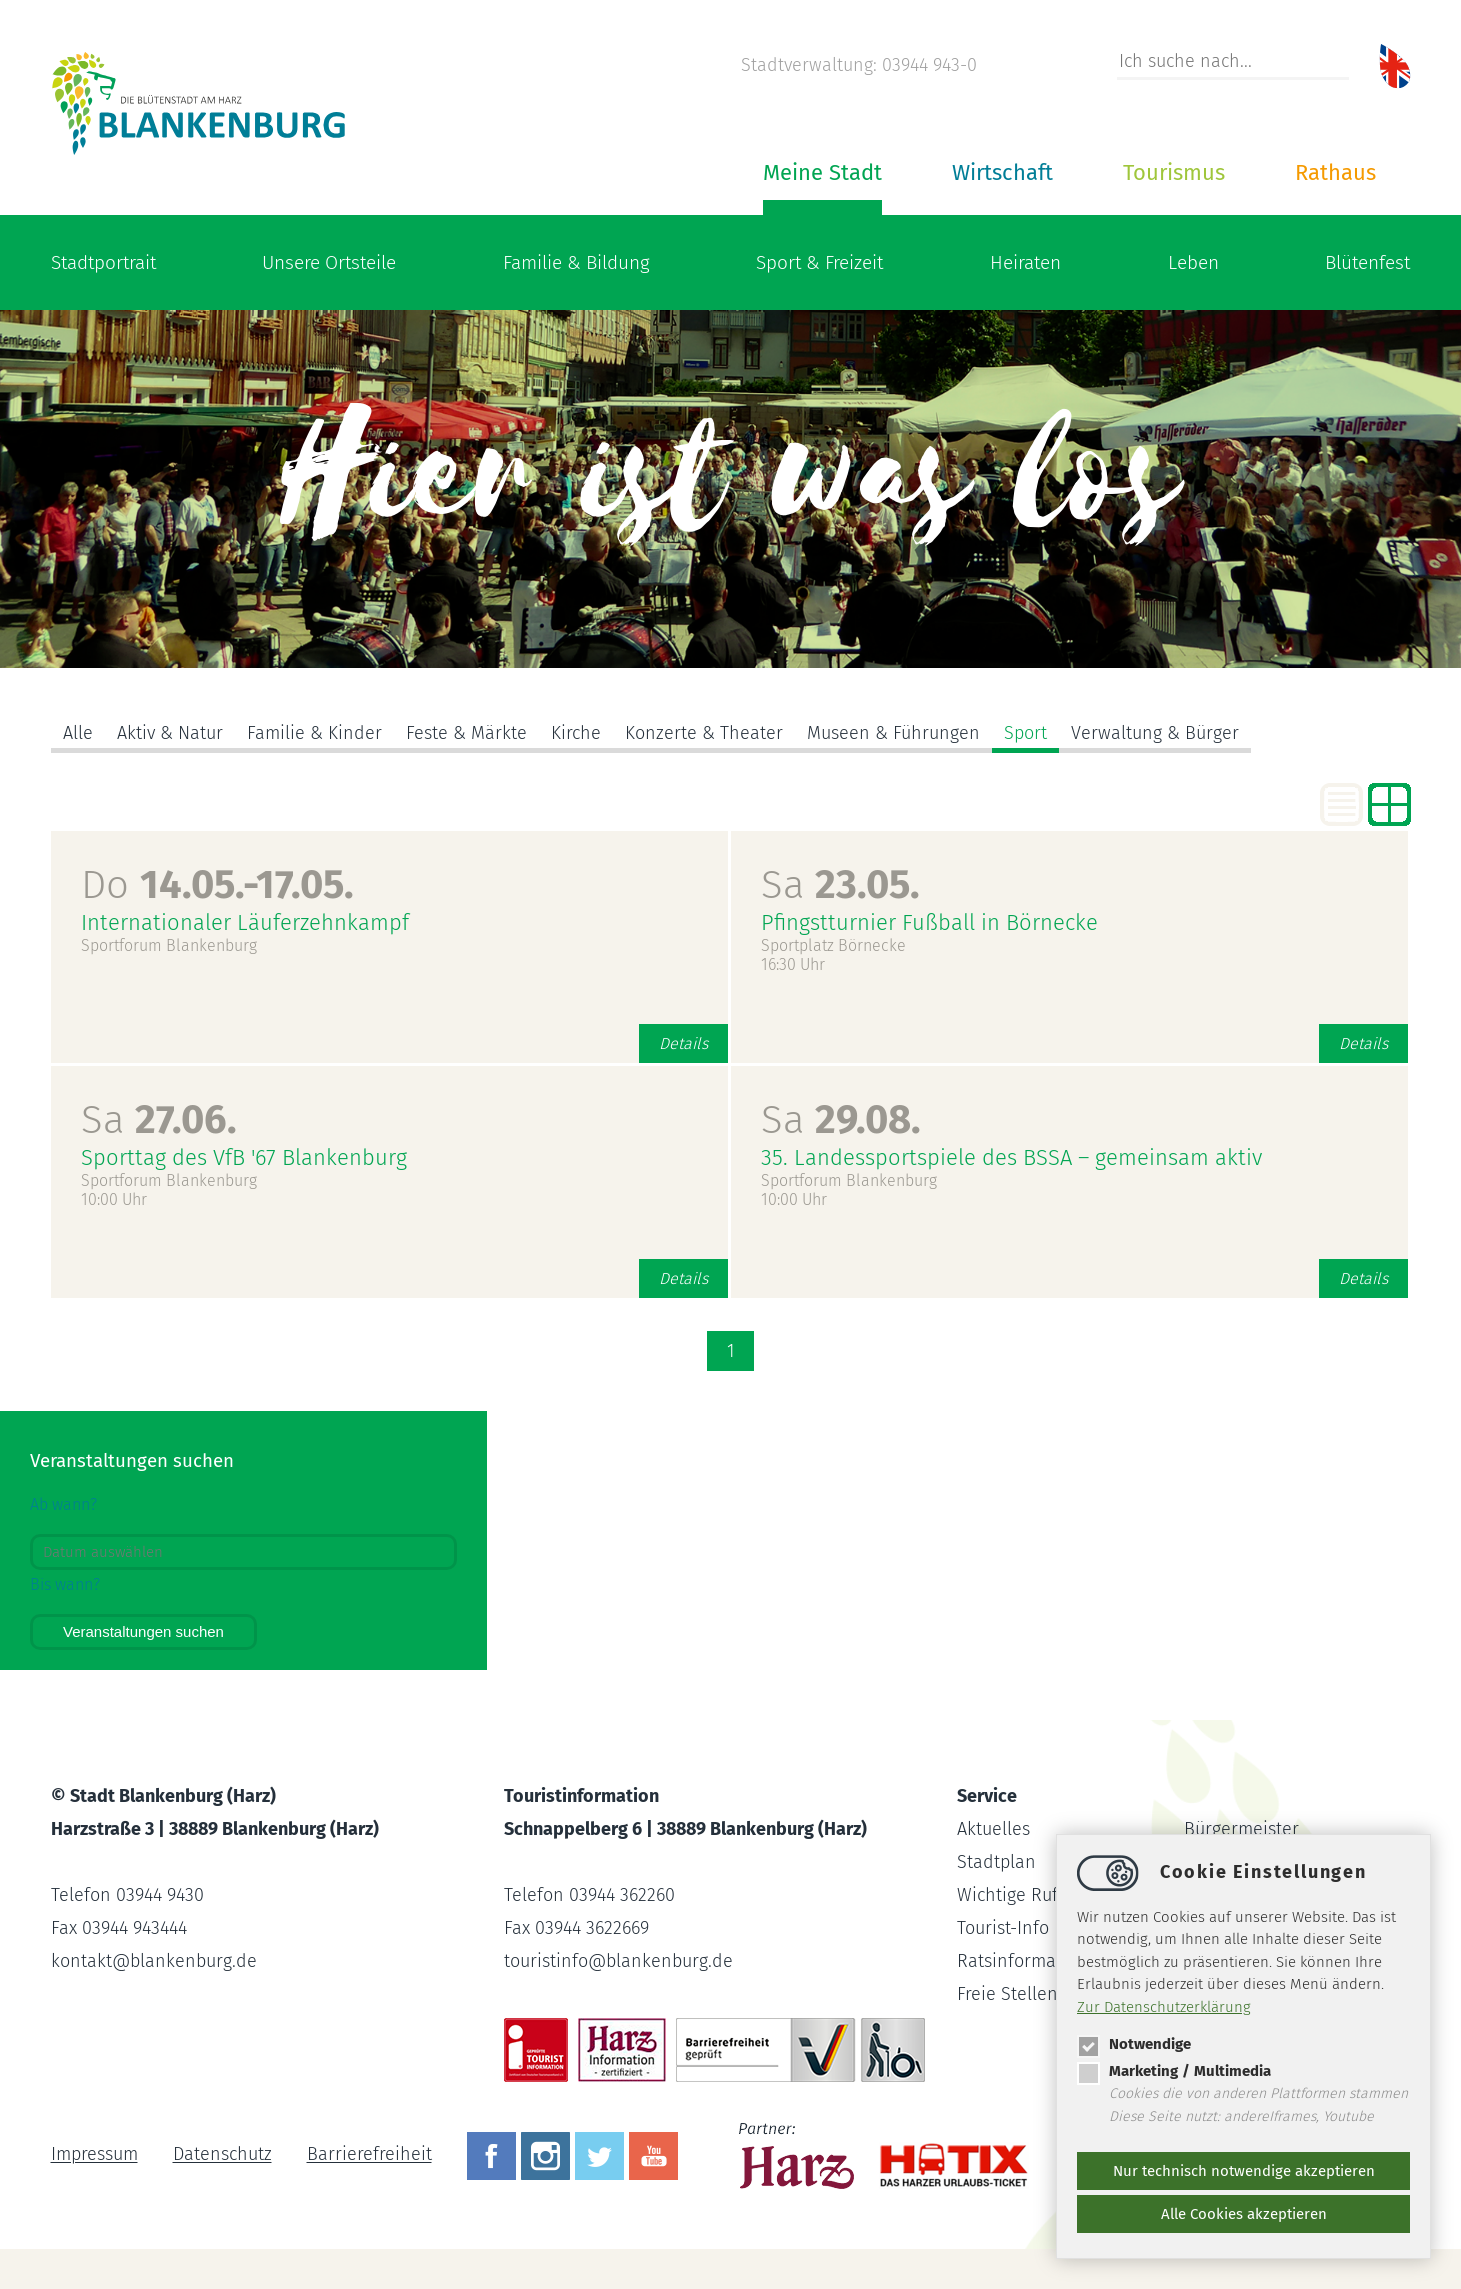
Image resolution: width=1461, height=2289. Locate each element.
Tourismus (1174, 172)
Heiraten (1025, 262)
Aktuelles (993, 1829)
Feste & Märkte (466, 733)
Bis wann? (65, 1584)
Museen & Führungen (893, 733)
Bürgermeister (1241, 1829)
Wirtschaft (1002, 172)
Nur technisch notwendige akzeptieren (1244, 2171)
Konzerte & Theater (704, 733)
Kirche (576, 733)
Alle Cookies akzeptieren (1244, 2214)
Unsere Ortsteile (329, 262)
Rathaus (1335, 172)
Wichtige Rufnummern (1047, 1895)
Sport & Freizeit (819, 262)
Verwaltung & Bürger (1155, 733)
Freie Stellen (1007, 1994)
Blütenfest (1367, 262)
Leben (1193, 262)
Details (683, 1043)
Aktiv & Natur (170, 733)
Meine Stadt (822, 172)
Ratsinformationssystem (1054, 1961)
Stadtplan (996, 1862)
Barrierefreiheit (369, 2155)
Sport (1025, 733)
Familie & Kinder (314, 733)
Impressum (94, 2155)
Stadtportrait (103, 262)
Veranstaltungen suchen (143, 1631)
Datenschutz (222, 2155)
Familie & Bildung (576, 262)
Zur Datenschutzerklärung (1164, 2007)
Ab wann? (63, 1504)
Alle (78, 733)
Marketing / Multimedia (1174, 2071)
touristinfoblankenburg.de (618, 1961)
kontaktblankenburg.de (154, 1961)
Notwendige (1134, 2044)
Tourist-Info (1003, 1928)
